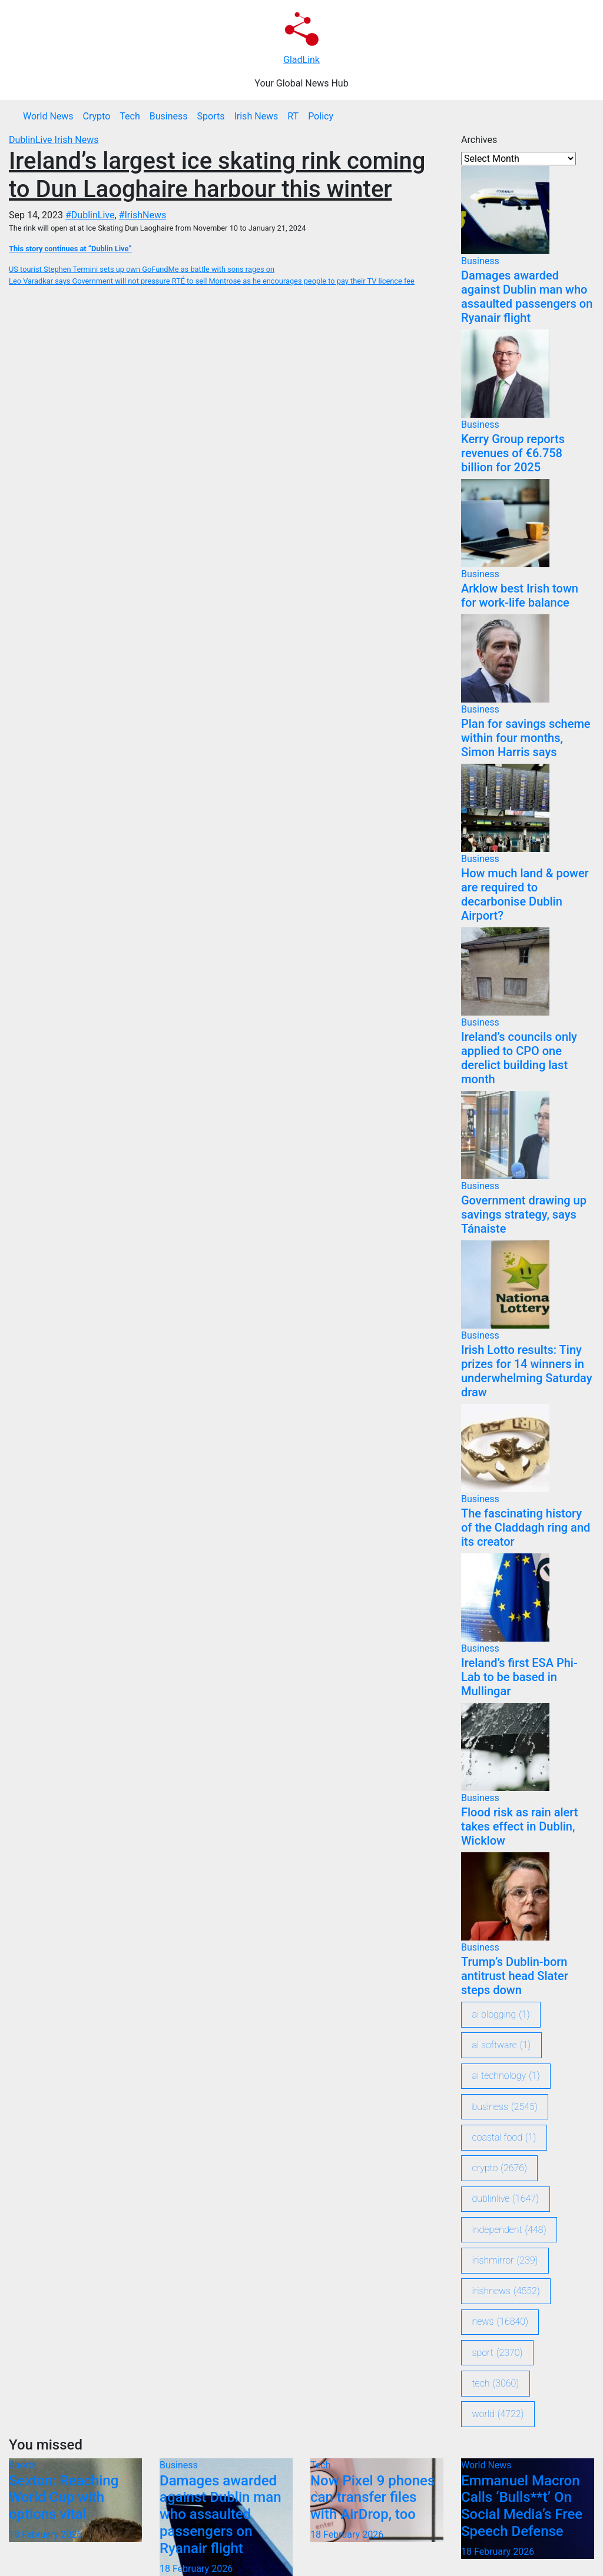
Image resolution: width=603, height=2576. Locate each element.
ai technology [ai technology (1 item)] (506, 2076)
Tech (130, 116)
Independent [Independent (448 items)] (509, 2230)
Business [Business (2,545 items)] (505, 2107)
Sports (211, 116)
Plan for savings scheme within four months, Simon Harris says (526, 738)
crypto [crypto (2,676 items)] (499, 2168)
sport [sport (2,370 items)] (497, 2353)
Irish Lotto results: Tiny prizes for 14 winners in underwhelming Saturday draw (526, 1371)
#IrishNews (143, 215)
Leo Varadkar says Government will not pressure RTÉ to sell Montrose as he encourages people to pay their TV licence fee (212, 281)
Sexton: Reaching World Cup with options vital (63, 2497)
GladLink (301, 59)
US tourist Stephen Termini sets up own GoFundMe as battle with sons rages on (141, 269)
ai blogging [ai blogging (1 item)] (501, 2015)
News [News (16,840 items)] (500, 2322)
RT (293, 116)
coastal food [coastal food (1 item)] (504, 2138)
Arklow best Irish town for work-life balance (519, 595)
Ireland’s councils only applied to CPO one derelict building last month (519, 1058)
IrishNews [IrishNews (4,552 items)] (506, 2291)
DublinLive (32, 139)
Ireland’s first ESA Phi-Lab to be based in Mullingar (519, 1677)
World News (48, 116)
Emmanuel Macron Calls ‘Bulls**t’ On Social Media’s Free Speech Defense (521, 2506)
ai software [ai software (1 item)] (501, 2045)
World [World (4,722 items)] (498, 2414)
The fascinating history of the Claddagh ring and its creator (525, 1527)
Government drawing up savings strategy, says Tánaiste (524, 1214)
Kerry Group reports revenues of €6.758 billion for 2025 (513, 453)
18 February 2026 (45, 2534)
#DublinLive (89, 215)
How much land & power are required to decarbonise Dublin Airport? (525, 894)
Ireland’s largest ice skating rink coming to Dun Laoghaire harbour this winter (217, 175)
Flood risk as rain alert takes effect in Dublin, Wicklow (519, 1826)
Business (169, 116)
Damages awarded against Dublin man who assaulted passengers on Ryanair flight (526, 296)
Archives (479, 139)
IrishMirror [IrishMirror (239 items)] (505, 2261)
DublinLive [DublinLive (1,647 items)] (505, 2199)
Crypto (97, 116)
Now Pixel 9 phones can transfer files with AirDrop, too (372, 2497)
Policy (320, 116)
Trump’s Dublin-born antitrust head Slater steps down (514, 1976)
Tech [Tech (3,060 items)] (495, 2384)
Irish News (256, 116)
